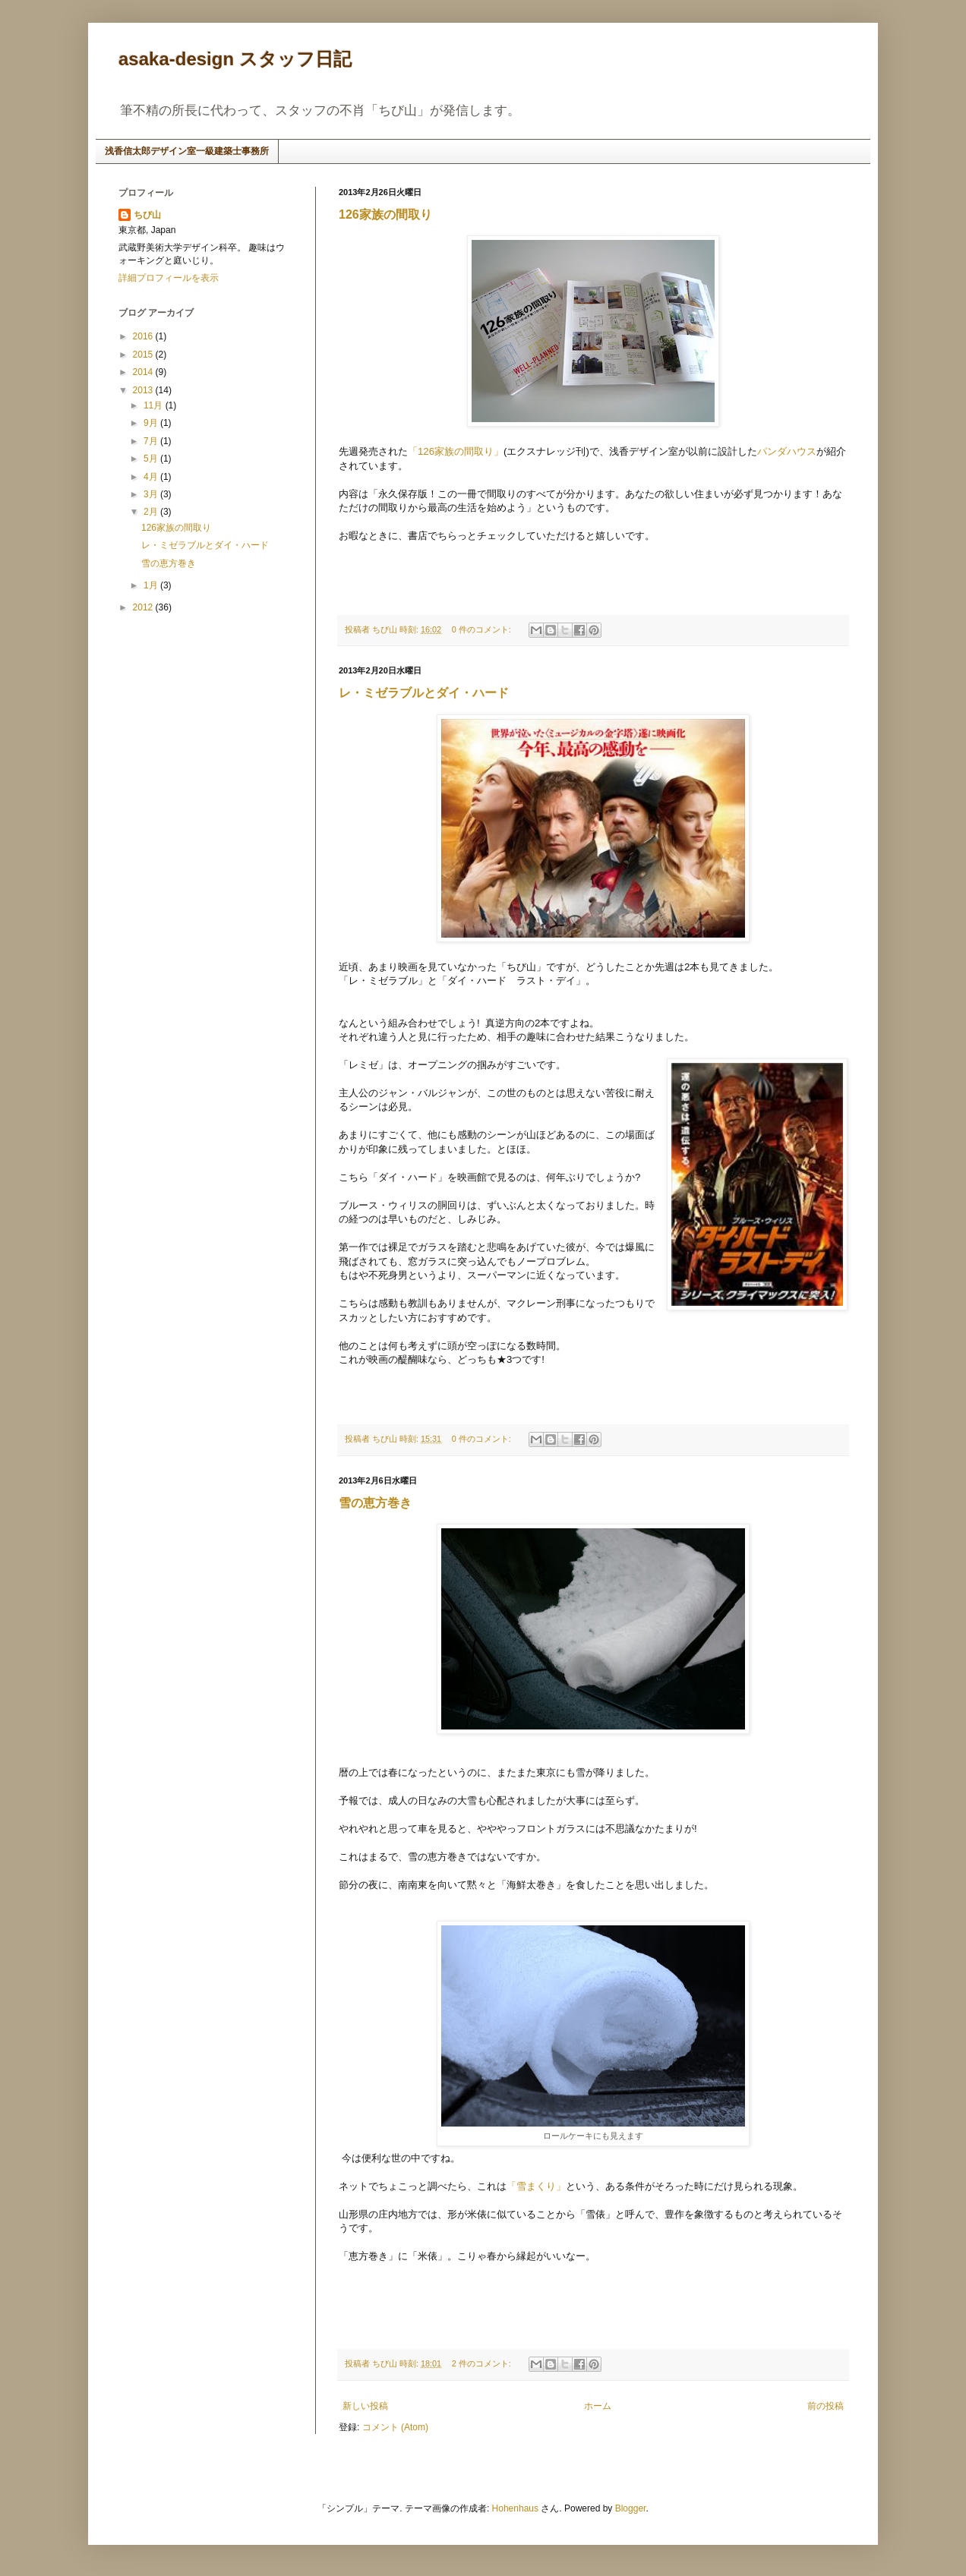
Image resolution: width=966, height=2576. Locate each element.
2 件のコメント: (482, 2363)
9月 (152, 423)
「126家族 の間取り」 (456, 451)
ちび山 (147, 215)
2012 (144, 607)
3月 (152, 494)
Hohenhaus (515, 2508)
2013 (144, 390)
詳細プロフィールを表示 (168, 278)
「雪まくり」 (536, 2186)
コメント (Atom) (395, 2427)
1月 (152, 585)
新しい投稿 (365, 2406)
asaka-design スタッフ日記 (235, 59)
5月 (152, 458)
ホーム (597, 2406)
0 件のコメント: (482, 629)
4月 (152, 476)
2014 (144, 372)
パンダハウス (786, 451)
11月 (155, 405)
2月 (152, 511)
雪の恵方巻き (375, 1502)
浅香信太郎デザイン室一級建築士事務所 (187, 151)
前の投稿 (825, 2406)
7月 (152, 441)
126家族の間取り (385, 214)
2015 (144, 354)
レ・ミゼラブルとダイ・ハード (424, 692)
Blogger (630, 2508)
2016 (144, 336)
